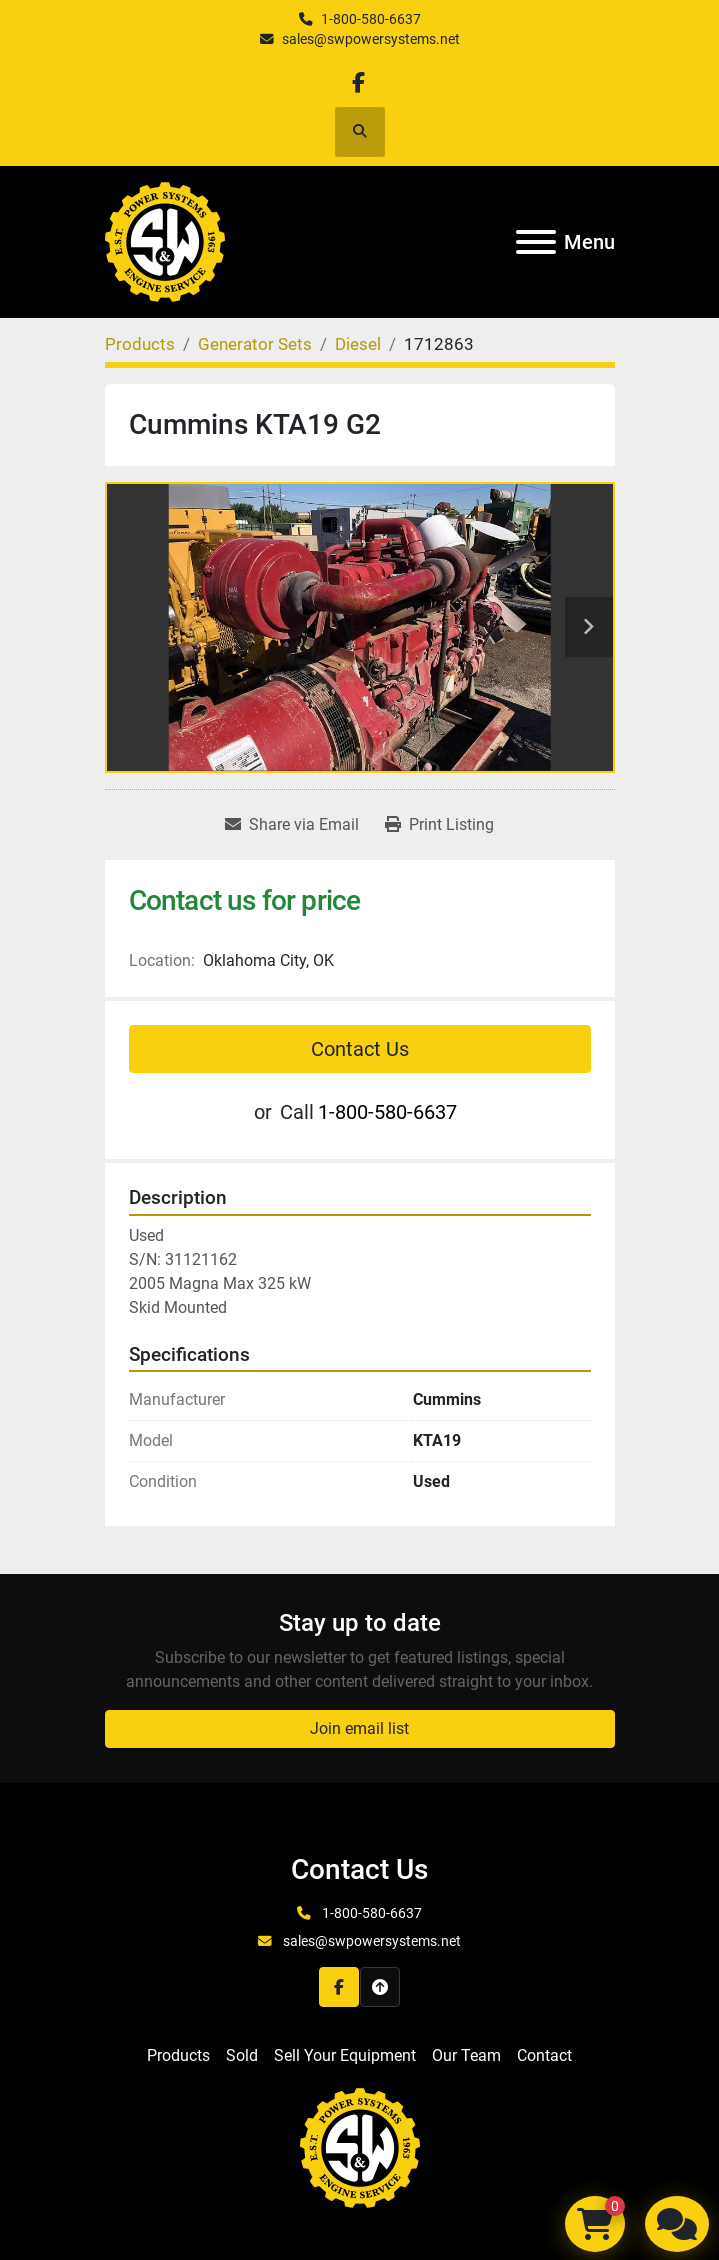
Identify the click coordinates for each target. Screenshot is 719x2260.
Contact (544, 2055)
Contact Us (360, 1049)
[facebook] (358, 82)
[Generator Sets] (255, 344)
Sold (242, 2055)
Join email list (359, 1728)
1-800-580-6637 (371, 19)
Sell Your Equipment (345, 2055)
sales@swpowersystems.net (371, 39)
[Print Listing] (439, 825)
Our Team (466, 2055)
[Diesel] (358, 344)
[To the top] (380, 1987)
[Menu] (536, 242)
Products (178, 2055)
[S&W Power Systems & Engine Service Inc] (360, 2147)
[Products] (140, 344)
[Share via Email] (292, 825)
